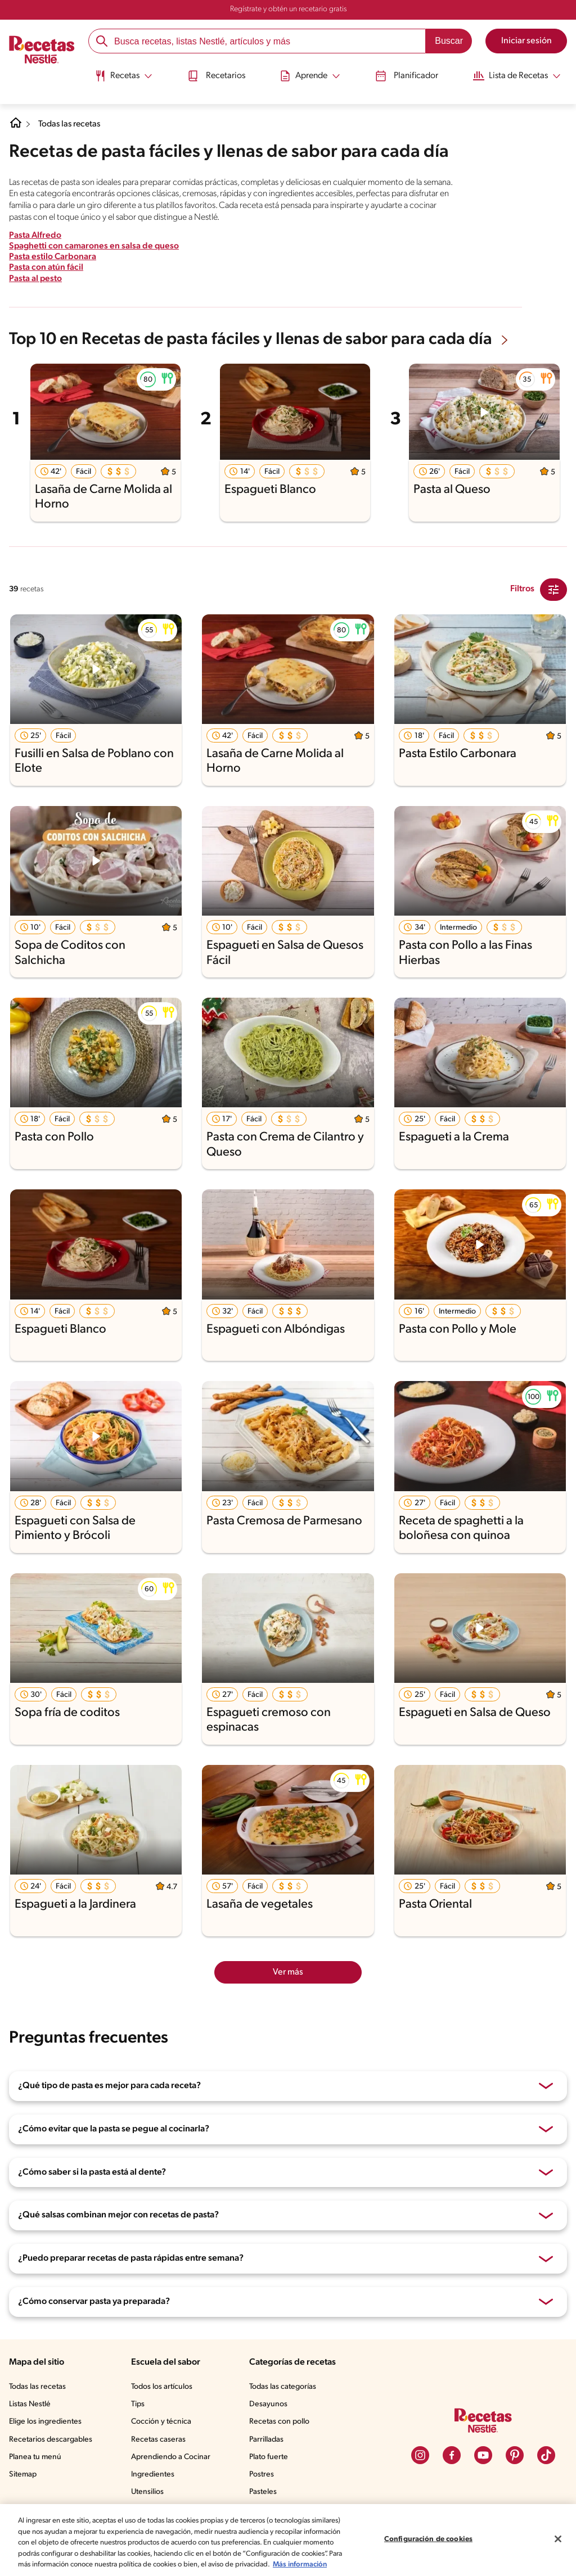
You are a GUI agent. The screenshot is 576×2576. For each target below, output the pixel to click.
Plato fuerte (268, 2457)
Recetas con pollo (279, 2421)
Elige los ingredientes (45, 2421)
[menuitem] (119, 78)
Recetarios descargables (50, 2439)
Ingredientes (152, 2474)
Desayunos (268, 2404)
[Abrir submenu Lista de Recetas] (521, 74)
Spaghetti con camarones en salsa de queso (95, 246)
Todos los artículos (161, 2387)
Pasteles (263, 2492)
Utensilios (147, 2492)
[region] (288, 2540)
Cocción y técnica (161, 2421)
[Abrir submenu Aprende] (310, 74)
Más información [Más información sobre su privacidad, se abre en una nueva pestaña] (300, 2564)
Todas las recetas (71, 124)
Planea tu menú (35, 2457)
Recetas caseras (158, 2439)
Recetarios (214, 74)
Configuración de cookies (428, 2539)
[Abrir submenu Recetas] (119, 74)
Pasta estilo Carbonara (53, 256)
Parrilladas (266, 2439)
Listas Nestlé (30, 2404)
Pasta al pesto (35, 278)
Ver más (288, 1972)
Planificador (408, 74)
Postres (261, 2474)
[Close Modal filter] (553, 589)
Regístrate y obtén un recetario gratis (288, 9)
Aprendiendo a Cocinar (170, 2457)
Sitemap (23, 2474)
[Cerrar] (558, 2539)
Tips (138, 2404)
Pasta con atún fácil (46, 267)
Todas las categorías (282, 2387)
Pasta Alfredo (35, 235)
